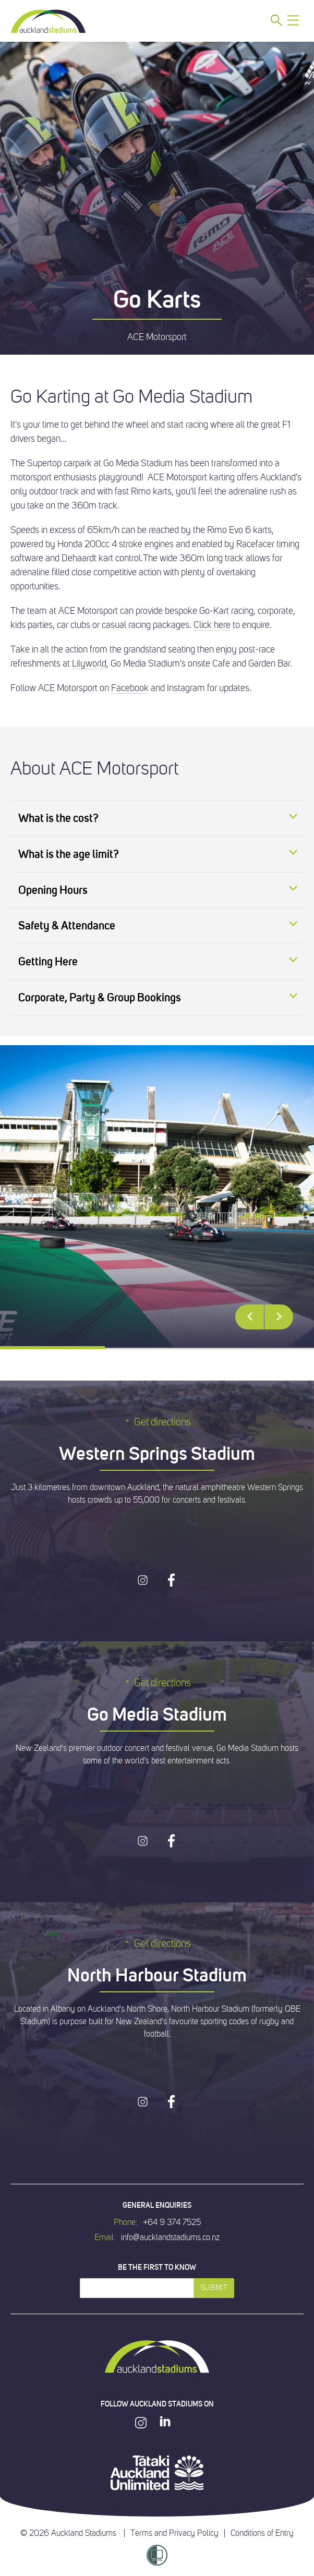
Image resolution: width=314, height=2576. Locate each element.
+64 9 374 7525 (172, 2222)
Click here (212, 625)
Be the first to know (157, 2267)
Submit (214, 2288)
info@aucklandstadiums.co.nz (170, 2237)
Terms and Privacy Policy (174, 2533)
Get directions (157, 1422)
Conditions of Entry (262, 2533)
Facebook (130, 688)
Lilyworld (89, 663)
